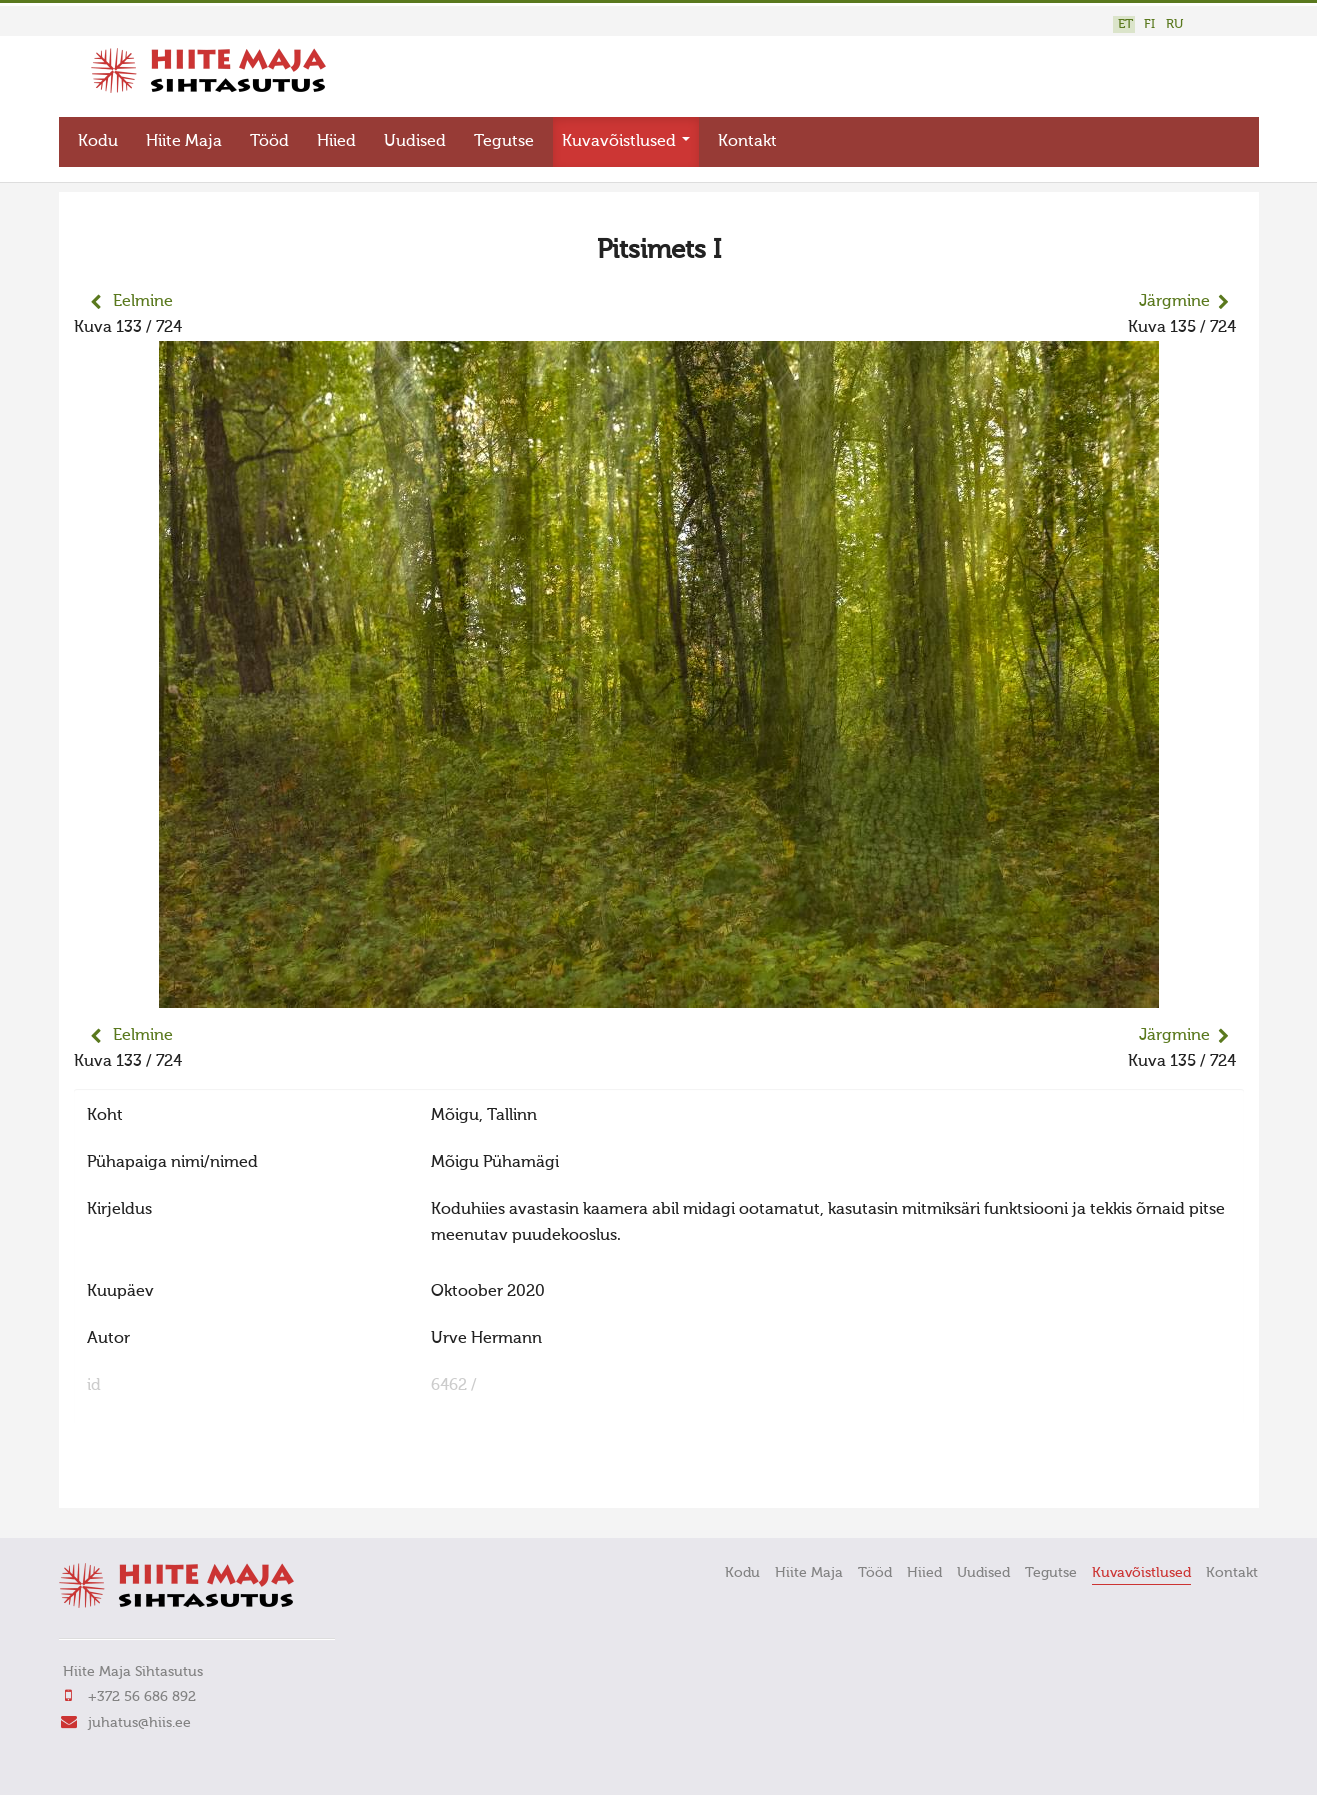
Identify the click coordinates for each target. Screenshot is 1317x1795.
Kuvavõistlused (626, 136)
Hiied (336, 136)
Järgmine (1174, 296)
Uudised (415, 136)
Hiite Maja (184, 136)
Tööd (269, 136)
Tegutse (504, 136)
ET (1125, 24)
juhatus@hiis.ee (139, 1718)
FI (1149, 24)
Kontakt (747, 136)
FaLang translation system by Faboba (144, 1474)
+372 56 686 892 (142, 1692)
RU (1174, 24)
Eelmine (143, 296)
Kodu (98, 136)
